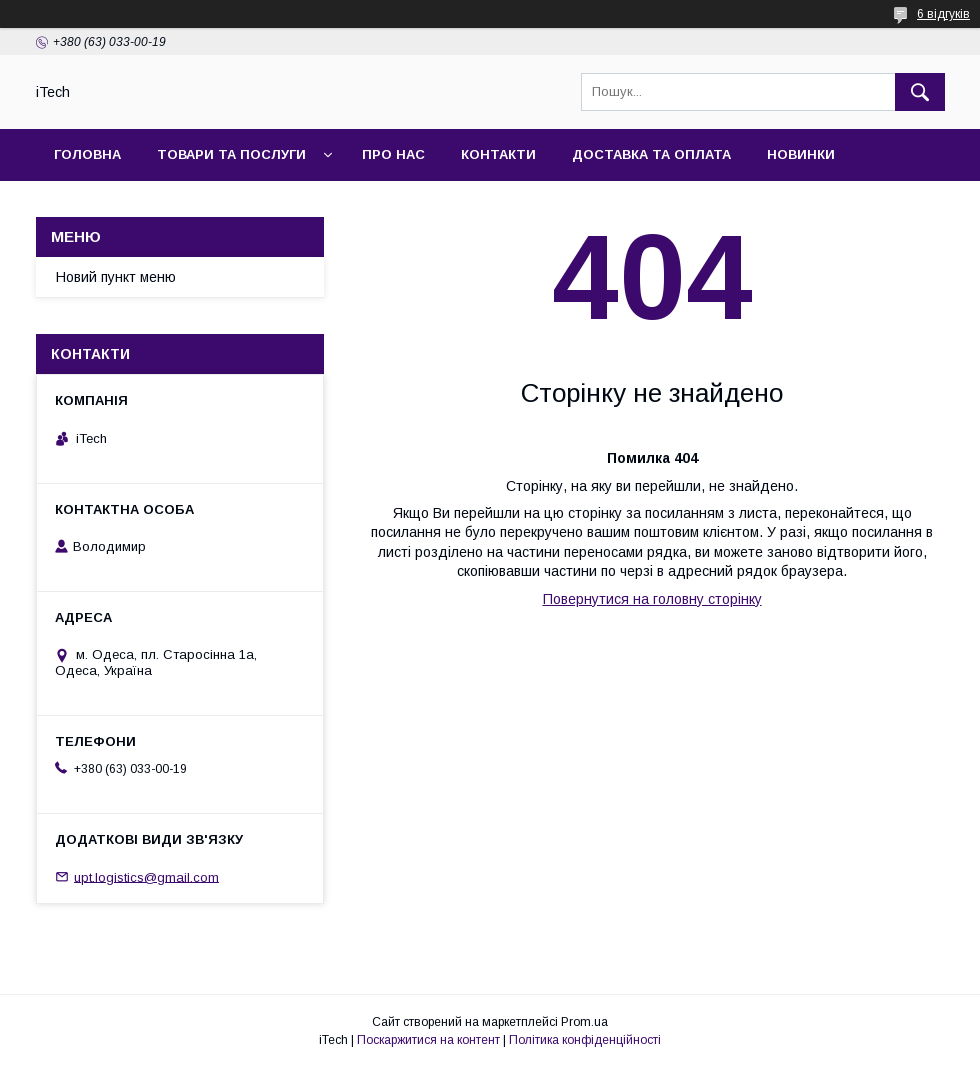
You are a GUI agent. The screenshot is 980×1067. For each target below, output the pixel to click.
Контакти (498, 154)
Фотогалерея (107, 206)
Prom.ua (584, 1022)
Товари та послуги (231, 154)
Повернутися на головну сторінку (652, 599)
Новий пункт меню (116, 277)
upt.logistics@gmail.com (146, 876)
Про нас (393, 154)
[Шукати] (920, 92)
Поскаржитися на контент (428, 1040)
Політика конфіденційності (585, 1040)
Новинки (801, 154)
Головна (87, 154)
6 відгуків (943, 14)
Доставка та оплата (651, 154)
